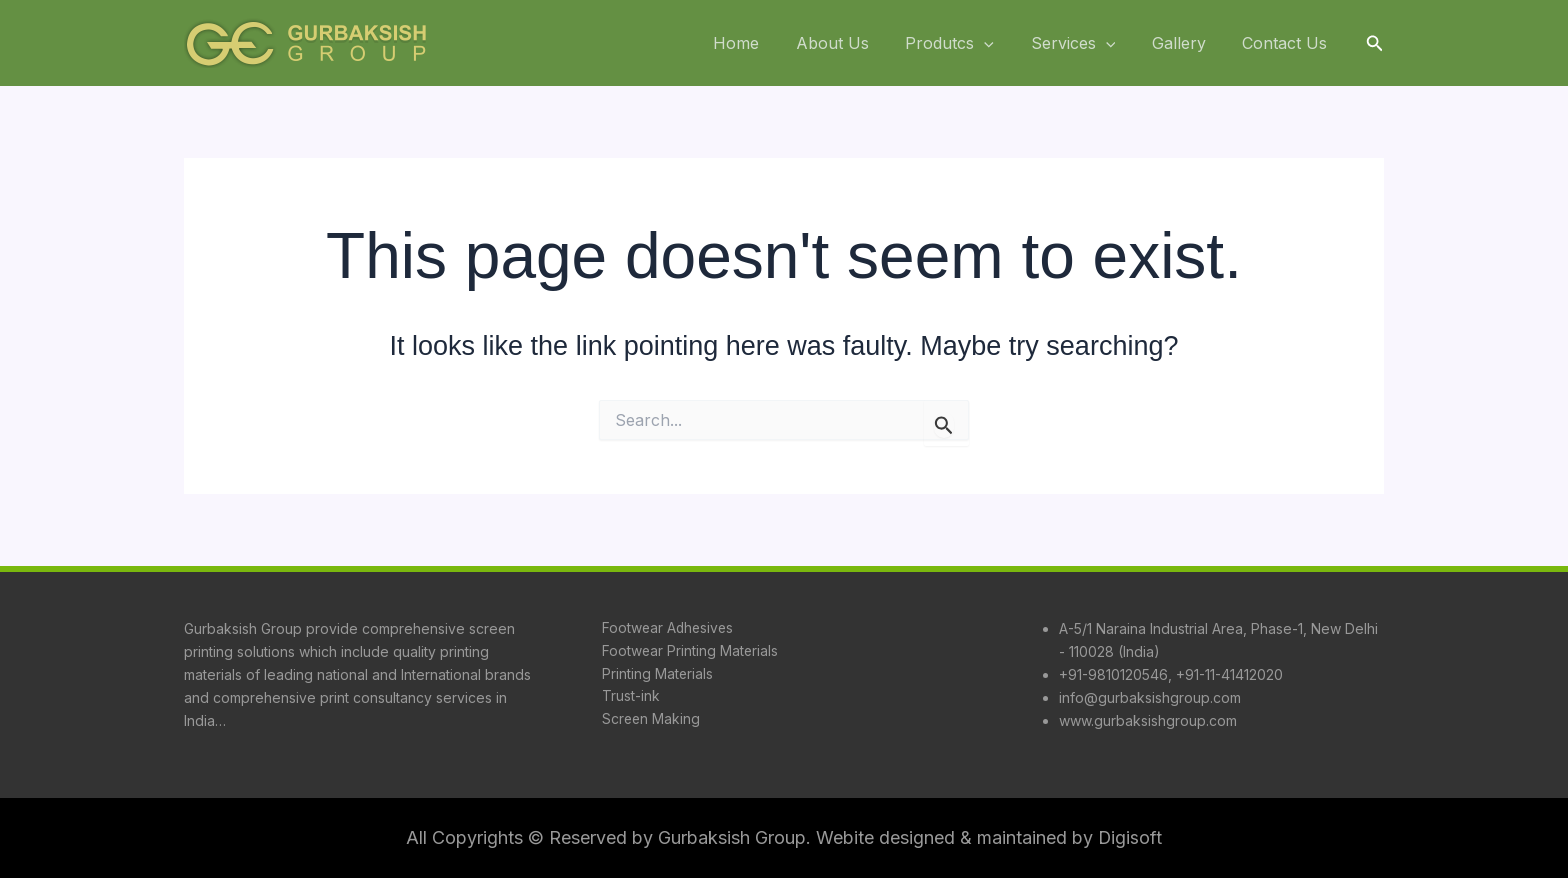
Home (762, 43)
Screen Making (651, 720)
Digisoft (1130, 837)
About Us (853, 43)
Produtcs (966, 44)
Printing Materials (657, 674)
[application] (1001, 44)
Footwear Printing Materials (690, 651)
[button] (1375, 43)
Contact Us (1287, 43)
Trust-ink (630, 697)
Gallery (1186, 43)
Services (1084, 44)
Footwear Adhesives (668, 628)
